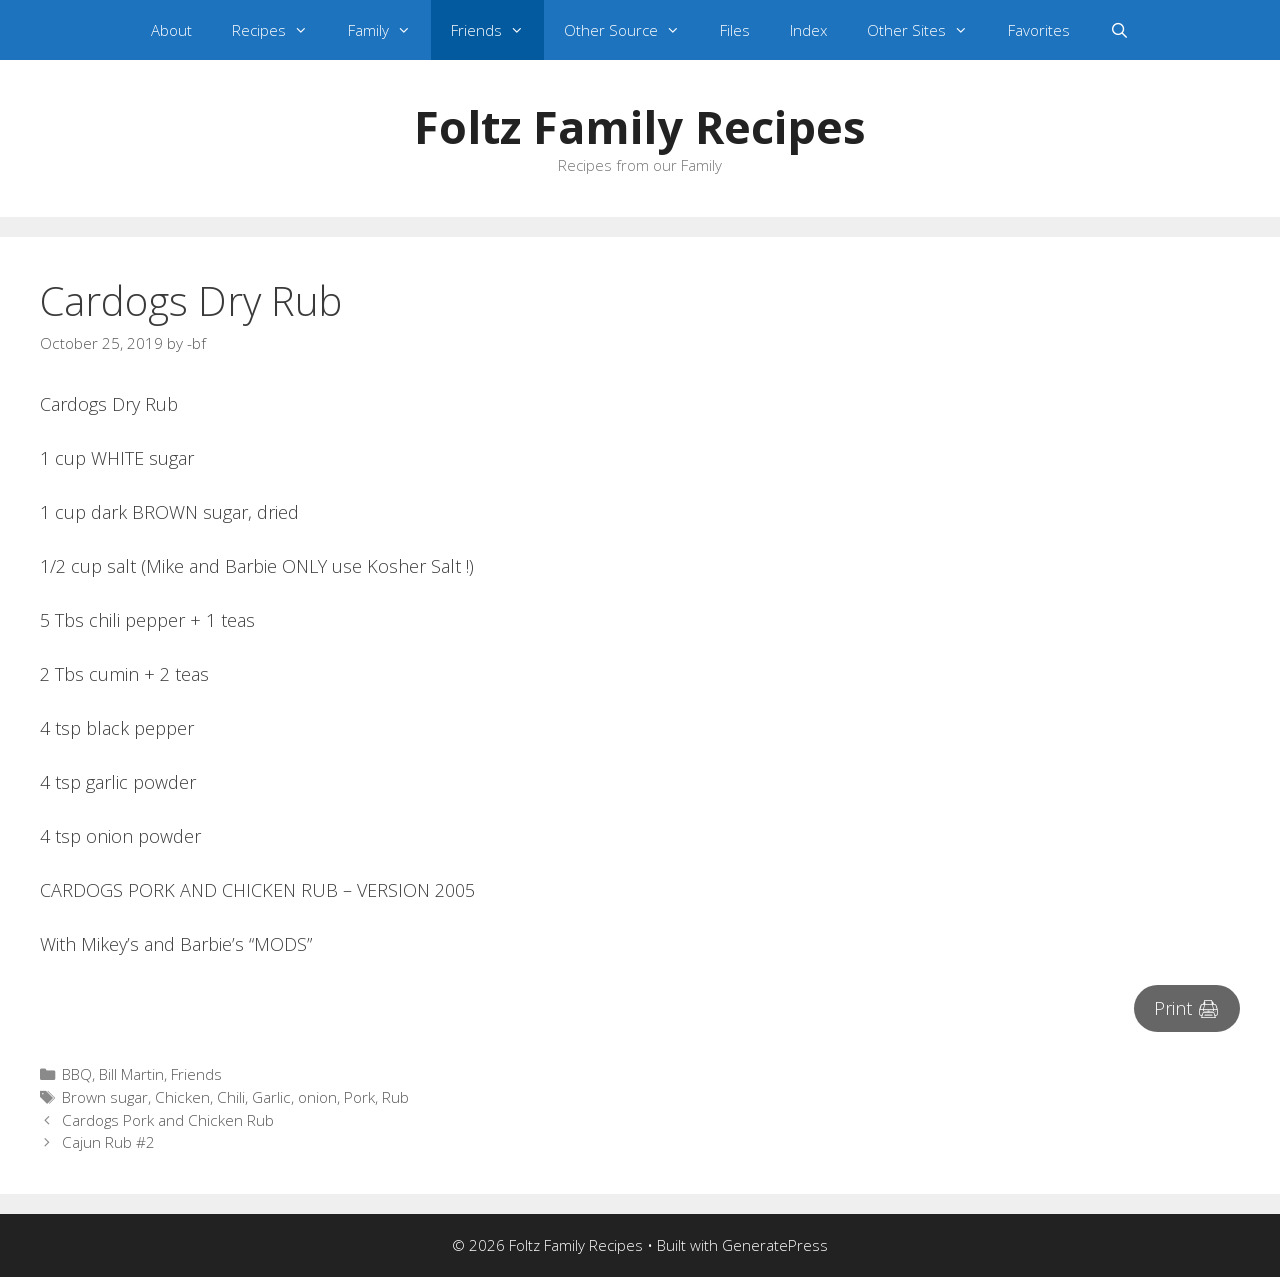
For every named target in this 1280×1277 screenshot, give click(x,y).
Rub (395, 1097)
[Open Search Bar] (1119, 30)
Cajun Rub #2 (108, 1142)
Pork (359, 1097)
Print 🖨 (1187, 1008)
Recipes (280, 30)
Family (389, 30)
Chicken (182, 1097)
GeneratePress (775, 1245)
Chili (231, 1097)
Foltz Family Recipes (640, 126)
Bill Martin (131, 1074)
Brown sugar (105, 1097)
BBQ (77, 1074)
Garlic (271, 1097)
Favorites (1039, 30)
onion (317, 1097)
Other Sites (927, 30)
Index (808, 30)
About (171, 30)
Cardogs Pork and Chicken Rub (168, 1120)
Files (735, 30)
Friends (497, 30)
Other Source (632, 30)
